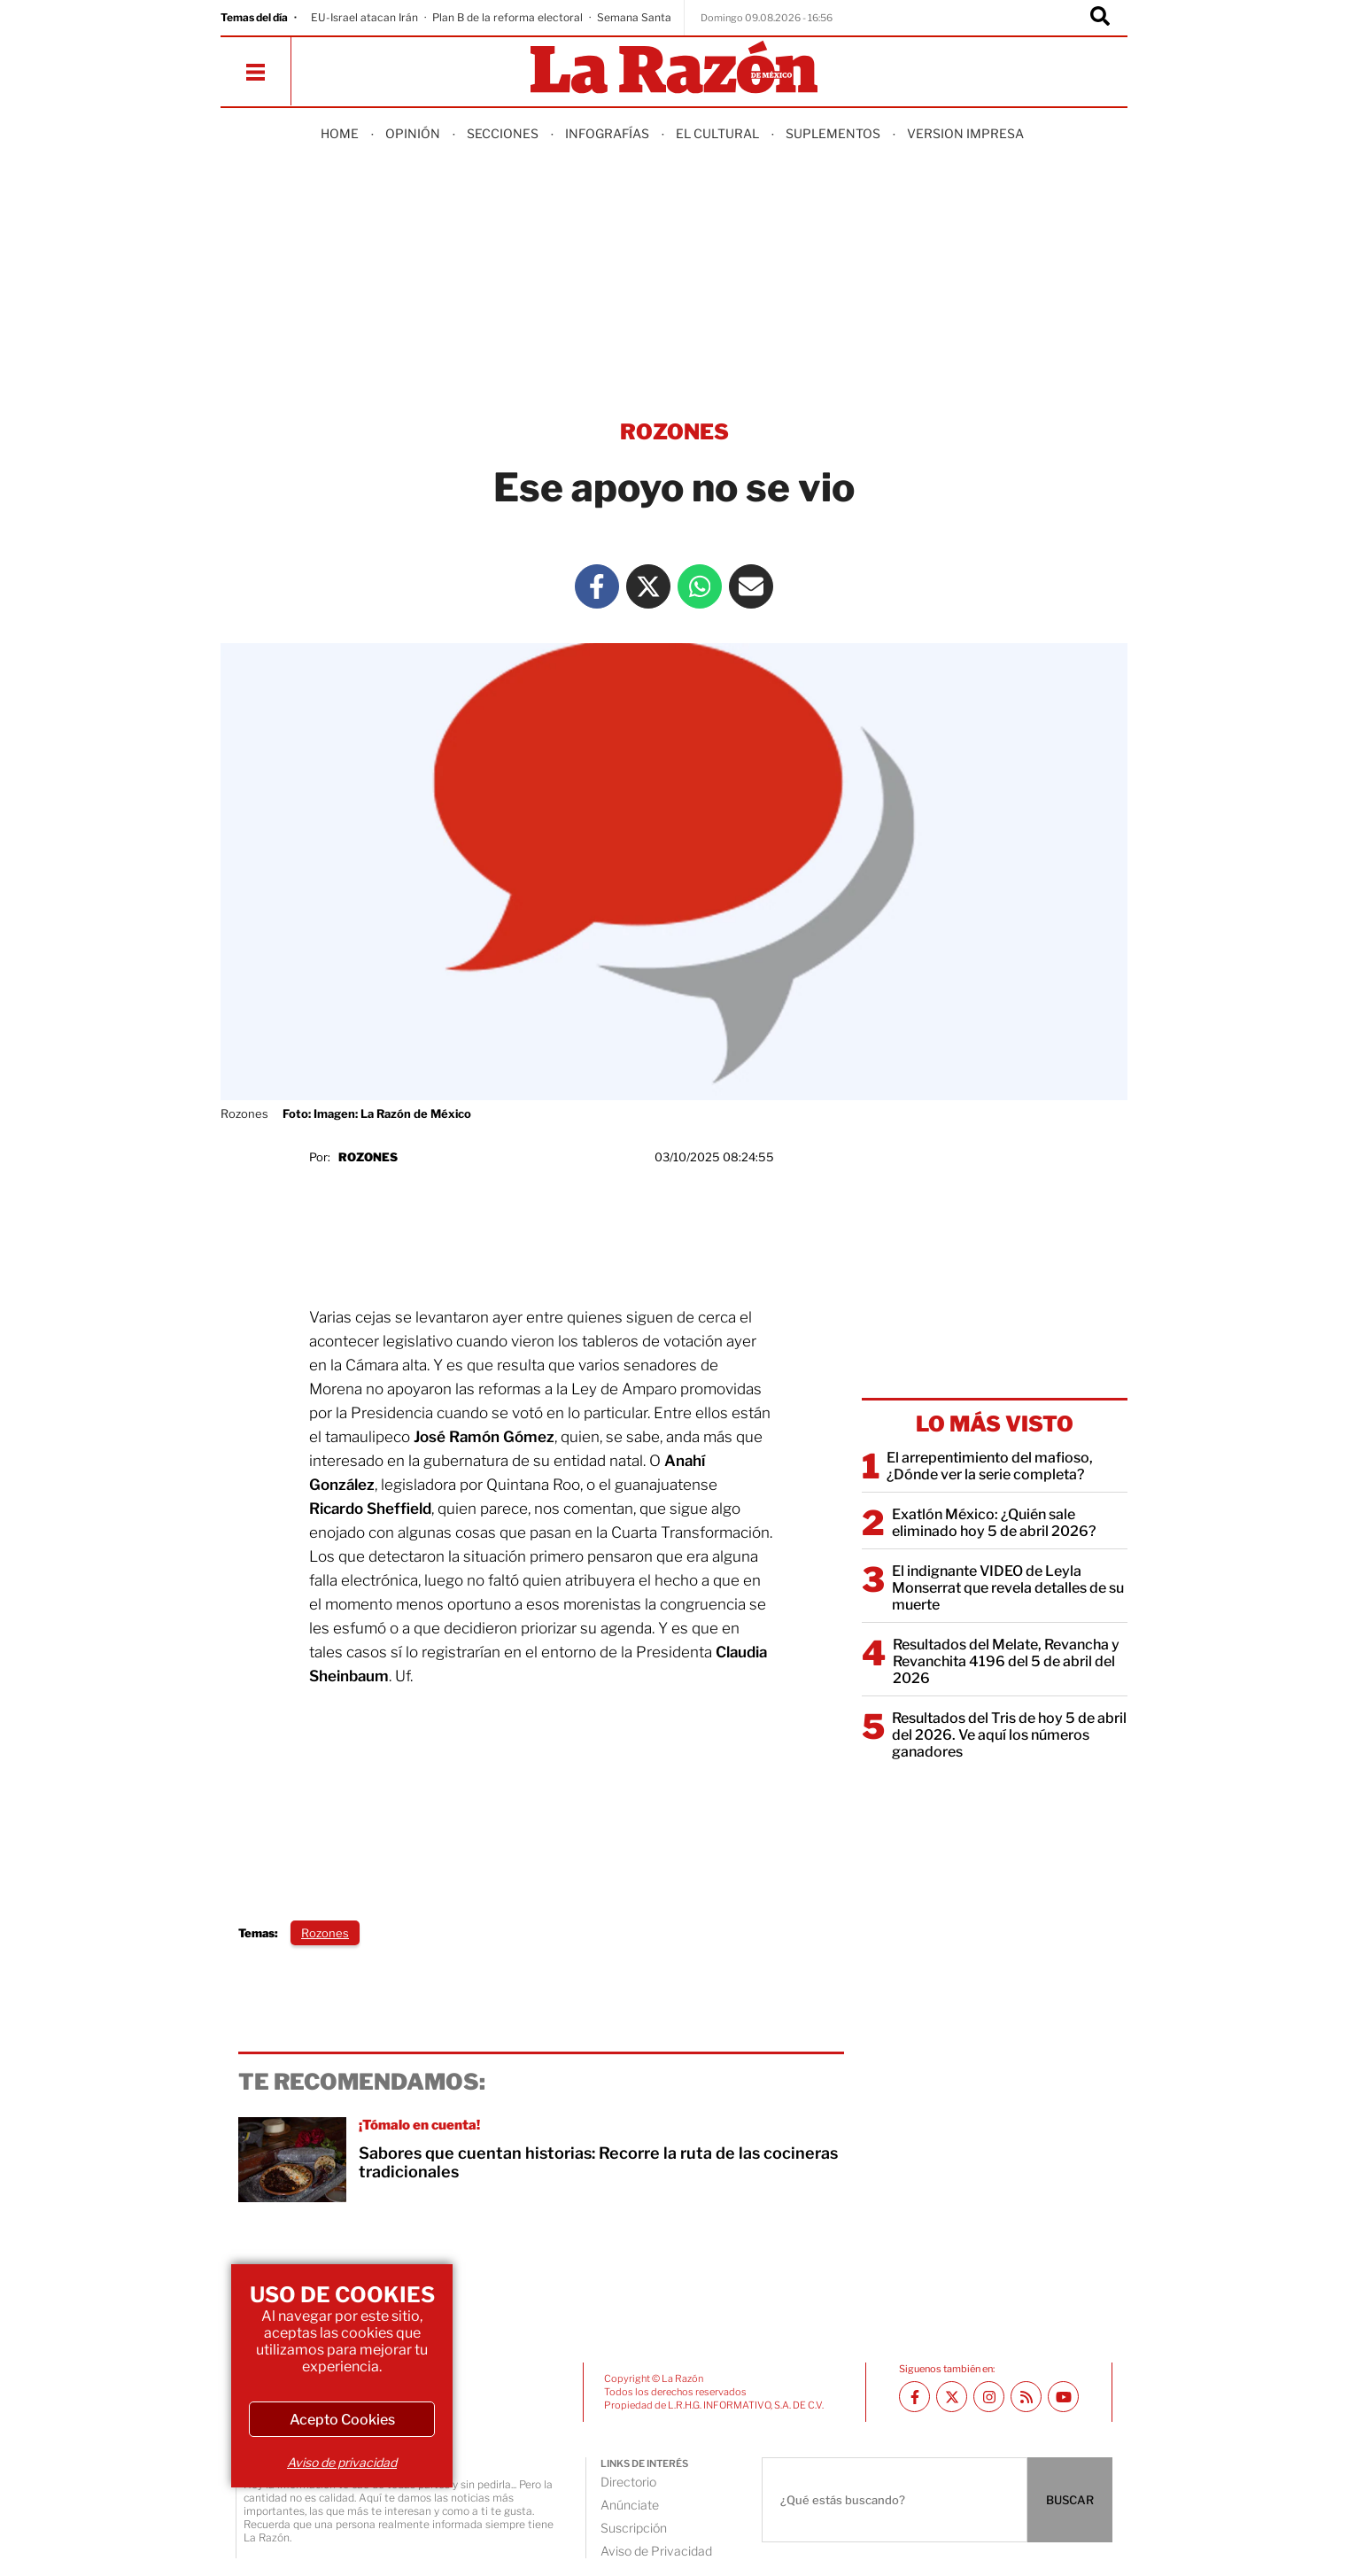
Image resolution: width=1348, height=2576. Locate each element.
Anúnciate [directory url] (629, 2504)
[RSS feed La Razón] (1026, 2396)
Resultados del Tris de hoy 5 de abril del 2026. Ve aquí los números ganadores (1009, 1735)
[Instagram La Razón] (988, 2396)
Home (340, 133)
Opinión (412, 133)
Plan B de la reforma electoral (507, 17)
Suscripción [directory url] (633, 2527)
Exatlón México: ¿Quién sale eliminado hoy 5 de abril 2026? (994, 1523)
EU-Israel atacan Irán (364, 17)
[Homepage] (674, 68)
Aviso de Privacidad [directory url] (656, 2550)
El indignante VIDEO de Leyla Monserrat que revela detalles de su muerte (1008, 1588)
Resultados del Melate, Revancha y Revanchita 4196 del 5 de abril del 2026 (1006, 1661)
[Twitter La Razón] (648, 586)
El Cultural (717, 133)
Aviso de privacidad (342, 2462)
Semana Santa (634, 17)
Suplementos (833, 133)
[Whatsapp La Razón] (700, 586)
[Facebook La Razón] (597, 586)
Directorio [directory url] (628, 2481)
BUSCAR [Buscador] (1070, 2500)
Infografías (607, 133)
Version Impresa (965, 133)
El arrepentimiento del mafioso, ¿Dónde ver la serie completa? (990, 1466)
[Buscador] (1100, 17)
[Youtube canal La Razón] (1063, 2396)
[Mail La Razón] (751, 586)
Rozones (368, 1157)
